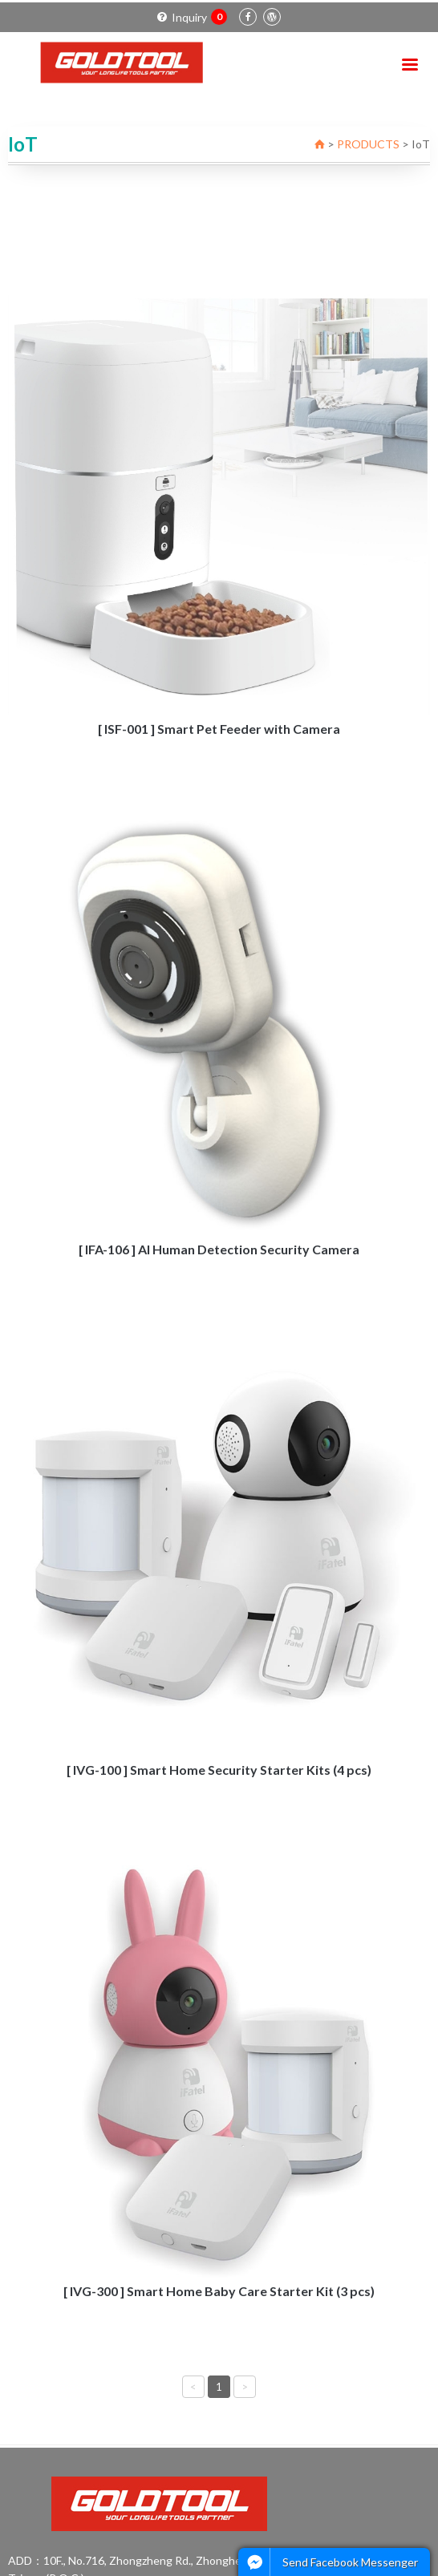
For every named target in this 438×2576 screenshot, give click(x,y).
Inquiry (192, 17)
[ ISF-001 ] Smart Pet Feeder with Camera (219, 728)
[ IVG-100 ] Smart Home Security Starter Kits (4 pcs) (219, 1769)
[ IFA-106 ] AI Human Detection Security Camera (219, 1249)
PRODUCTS (368, 144)
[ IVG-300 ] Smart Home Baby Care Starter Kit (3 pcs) (219, 2291)
